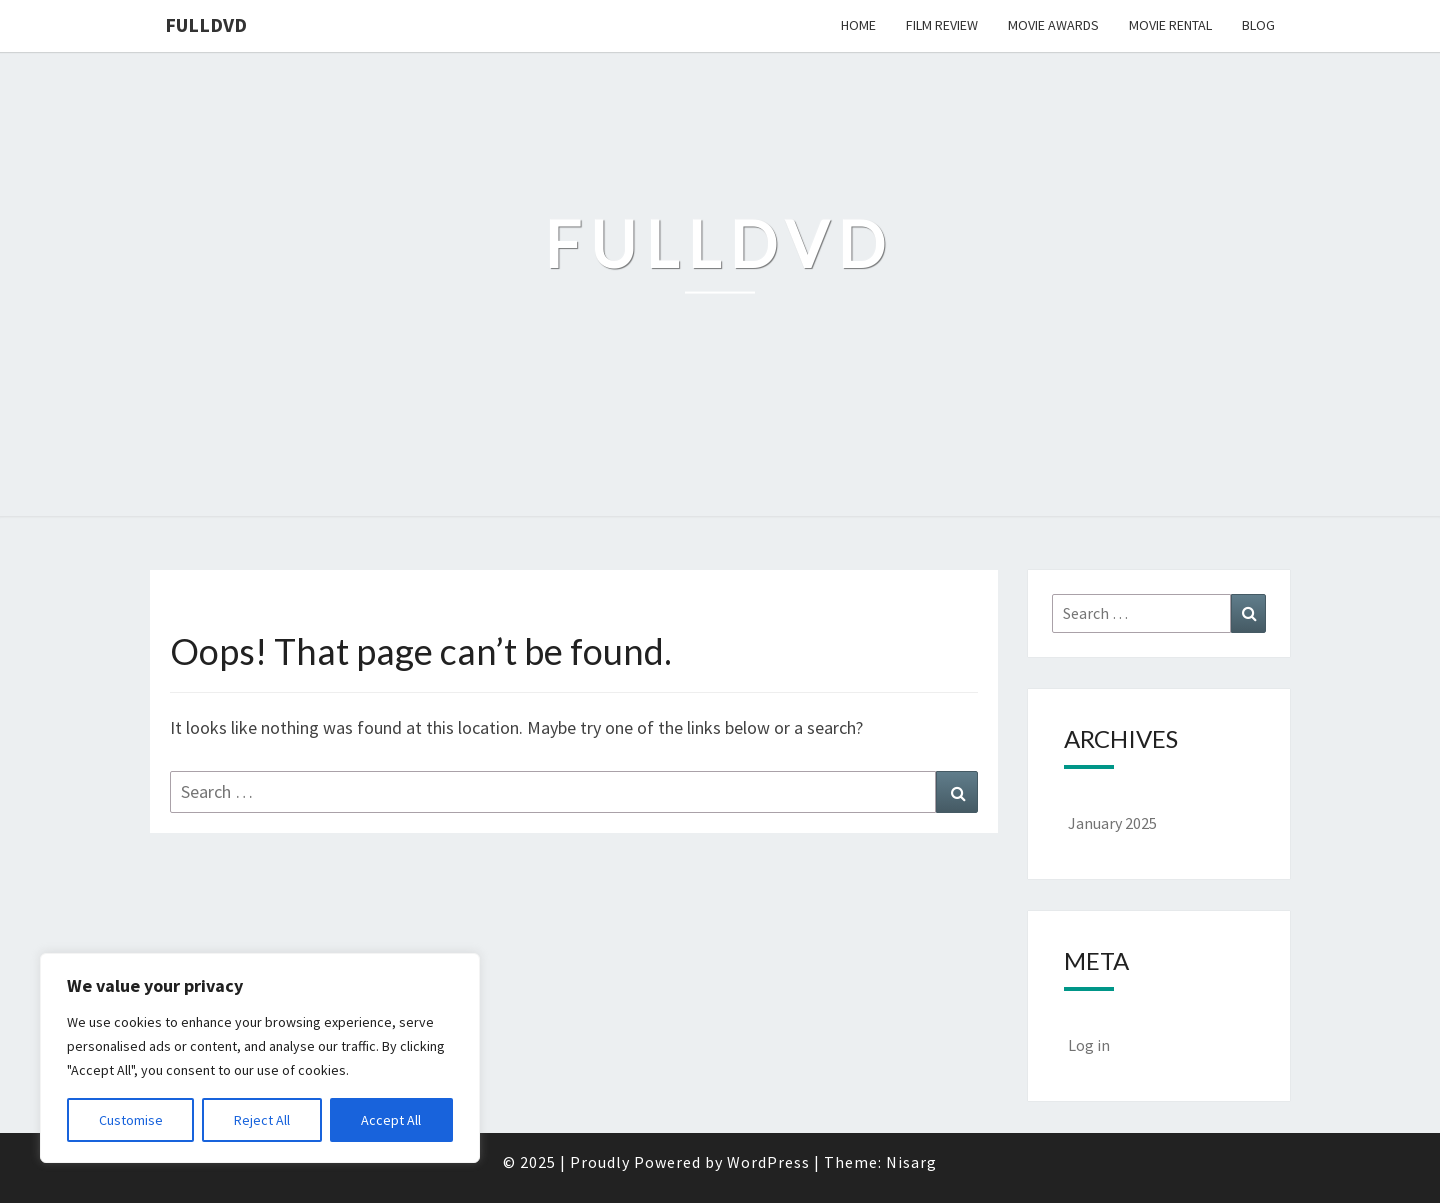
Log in (1089, 1045)
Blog (1258, 25)
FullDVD (206, 24)
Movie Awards (1053, 25)
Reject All (262, 1120)
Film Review (942, 25)
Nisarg (911, 1162)
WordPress (768, 1162)
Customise (131, 1120)
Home (858, 25)
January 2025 (1112, 823)
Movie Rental (1170, 25)
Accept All (391, 1120)
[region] (260, 1058)
